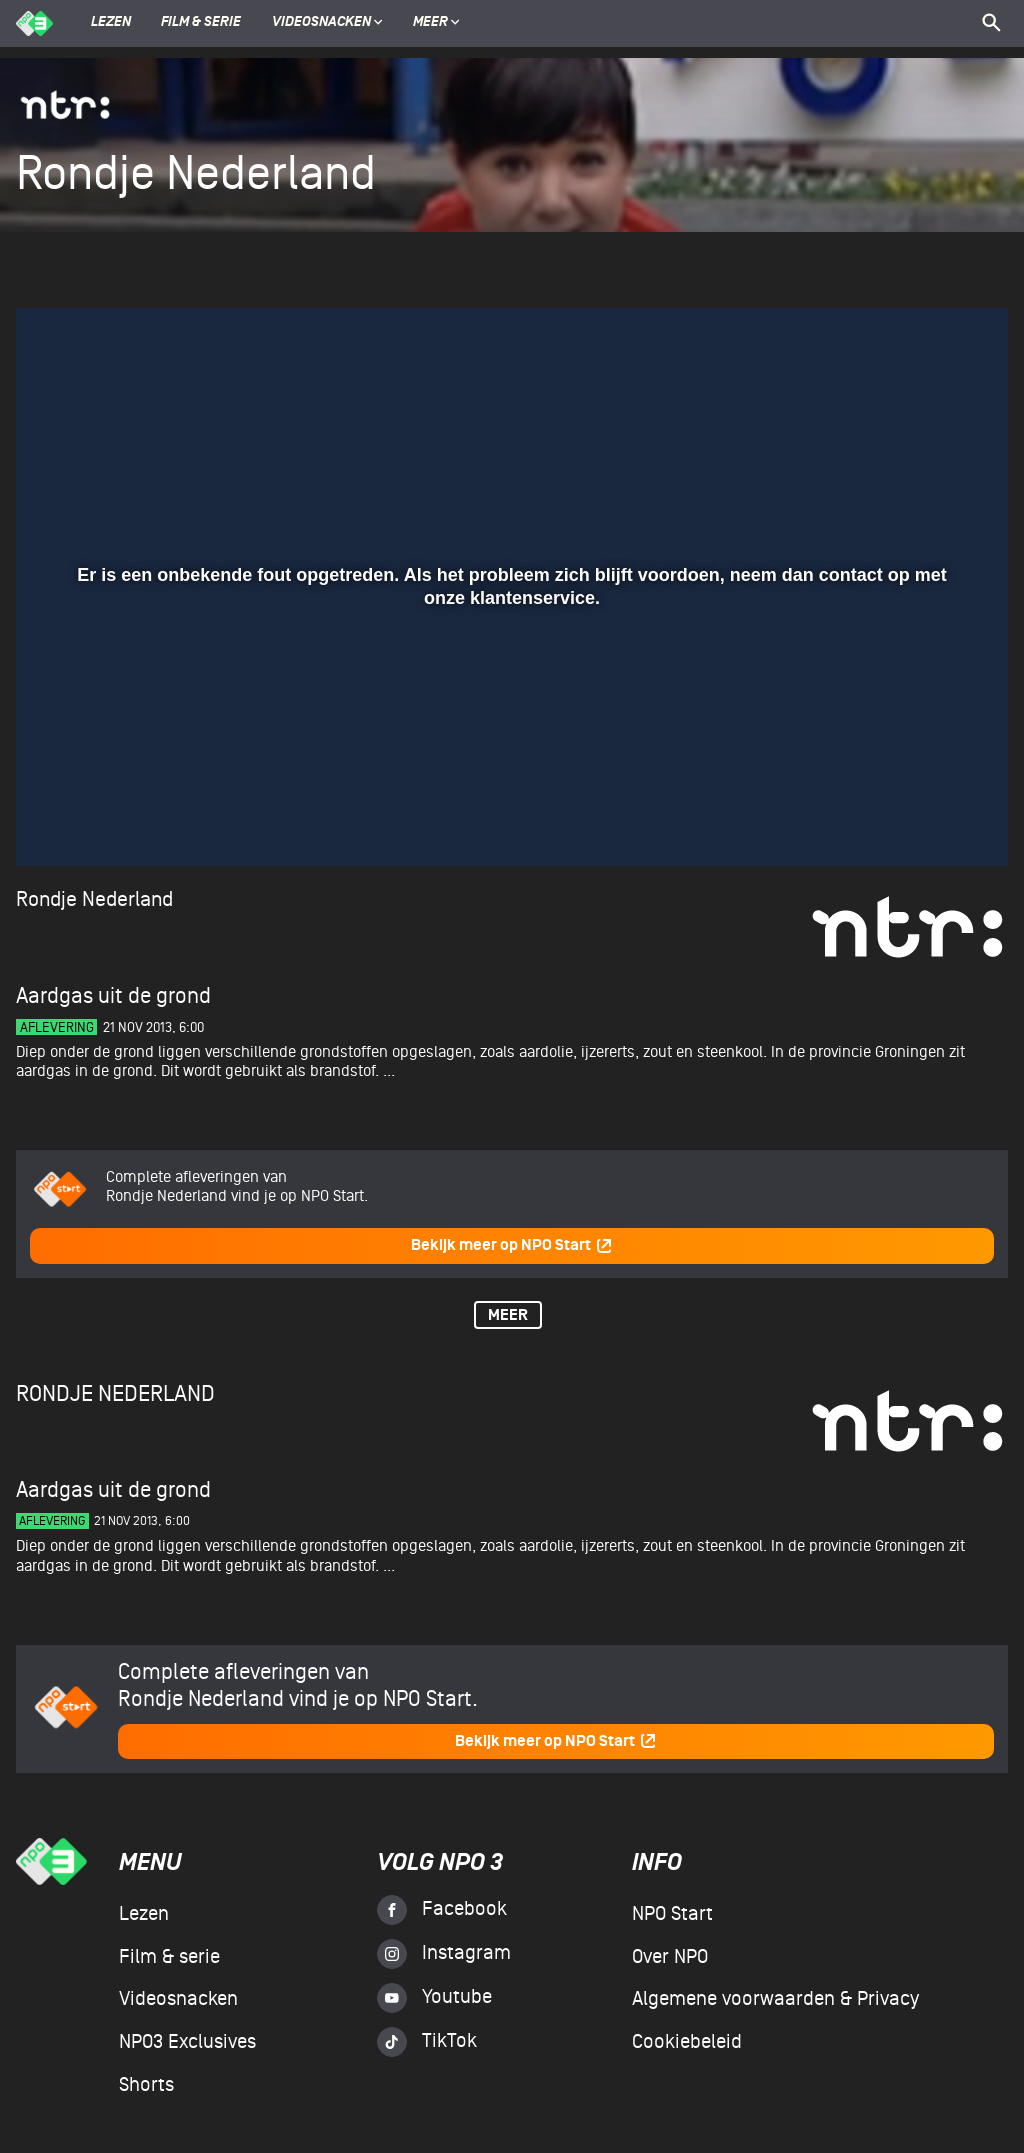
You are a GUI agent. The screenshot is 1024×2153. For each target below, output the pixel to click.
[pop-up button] (927, 822)
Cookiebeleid (687, 2042)
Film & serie (201, 23)
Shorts (146, 2085)
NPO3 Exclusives (187, 2042)
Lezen (111, 23)
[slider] (509, 781)
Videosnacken (321, 23)
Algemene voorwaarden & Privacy (775, 1999)
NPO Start (672, 1914)
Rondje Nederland (94, 899)
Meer (436, 23)
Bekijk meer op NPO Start (512, 1245)
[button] (55, 822)
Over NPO (670, 1957)
